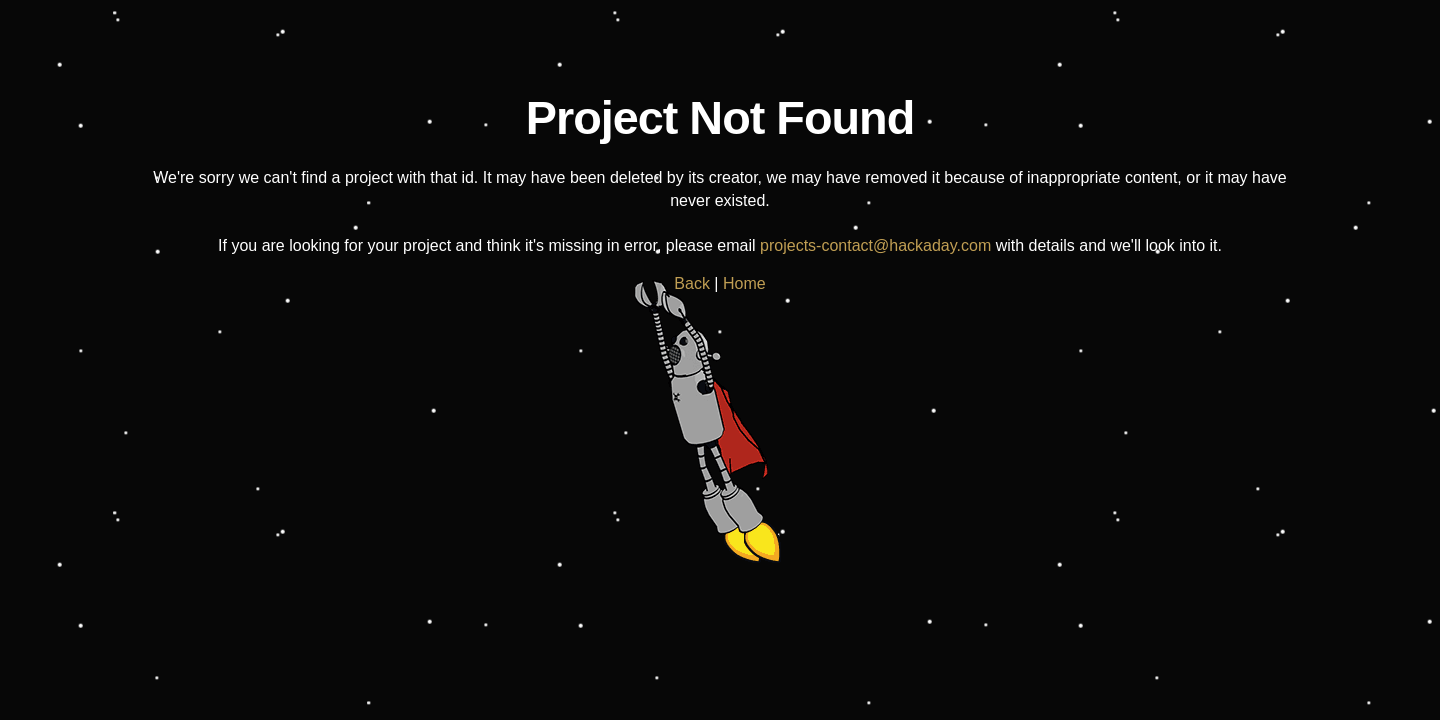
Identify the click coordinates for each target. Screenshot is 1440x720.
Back (692, 283)
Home (744, 283)
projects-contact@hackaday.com (875, 245)
